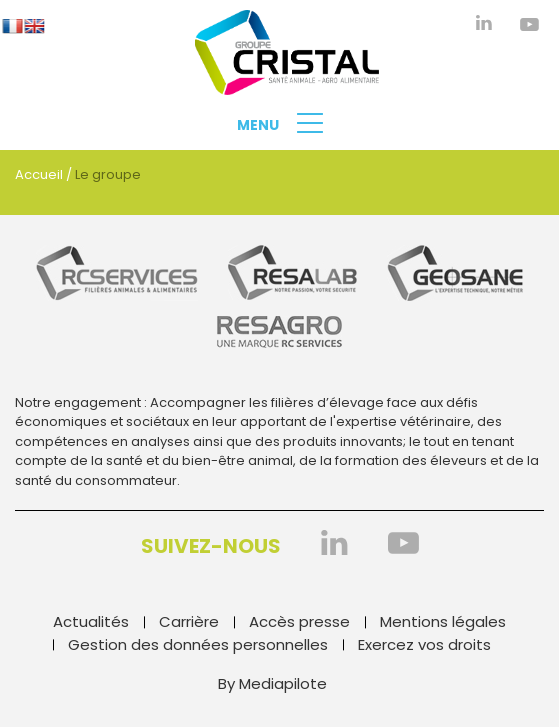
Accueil (39, 174)
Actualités (91, 621)
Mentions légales (443, 621)
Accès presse (299, 621)
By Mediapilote (272, 683)
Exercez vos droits (424, 644)
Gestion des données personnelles (198, 644)
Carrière (189, 621)
